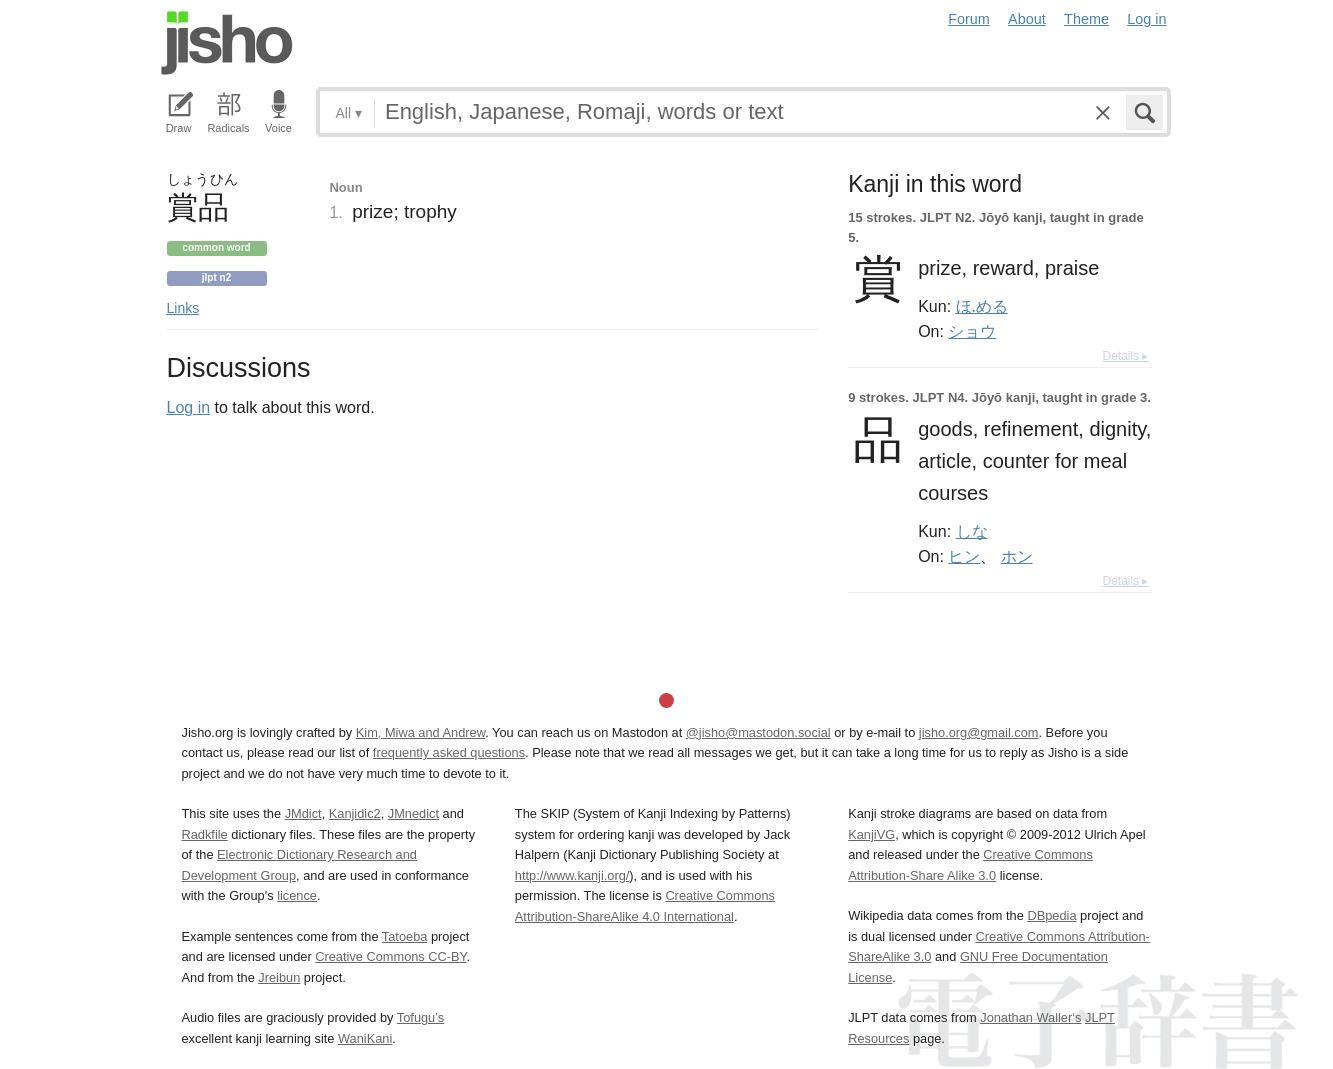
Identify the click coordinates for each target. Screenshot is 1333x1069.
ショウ (972, 331)
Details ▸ (1125, 356)
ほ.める (982, 306)
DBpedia (1051, 915)
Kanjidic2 (355, 813)
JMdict (303, 813)
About (1027, 19)
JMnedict (413, 813)
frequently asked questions (449, 752)
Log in (1146, 19)
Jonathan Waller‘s (1030, 1017)
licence (297, 895)
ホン (1017, 556)
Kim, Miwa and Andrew (420, 732)
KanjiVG (871, 834)
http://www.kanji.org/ (572, 875)
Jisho (227, 43)
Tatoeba (405, 936)
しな (972, 531)
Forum (969, 19)
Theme (1086, 19)
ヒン (964, 556)
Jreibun (279, 977)
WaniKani (365, 1038)
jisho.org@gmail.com (979, 732)
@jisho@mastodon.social (758, 732)
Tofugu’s (420, 1017)
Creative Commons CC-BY (390, 956)
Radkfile (205, 834)
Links (183, 308)
